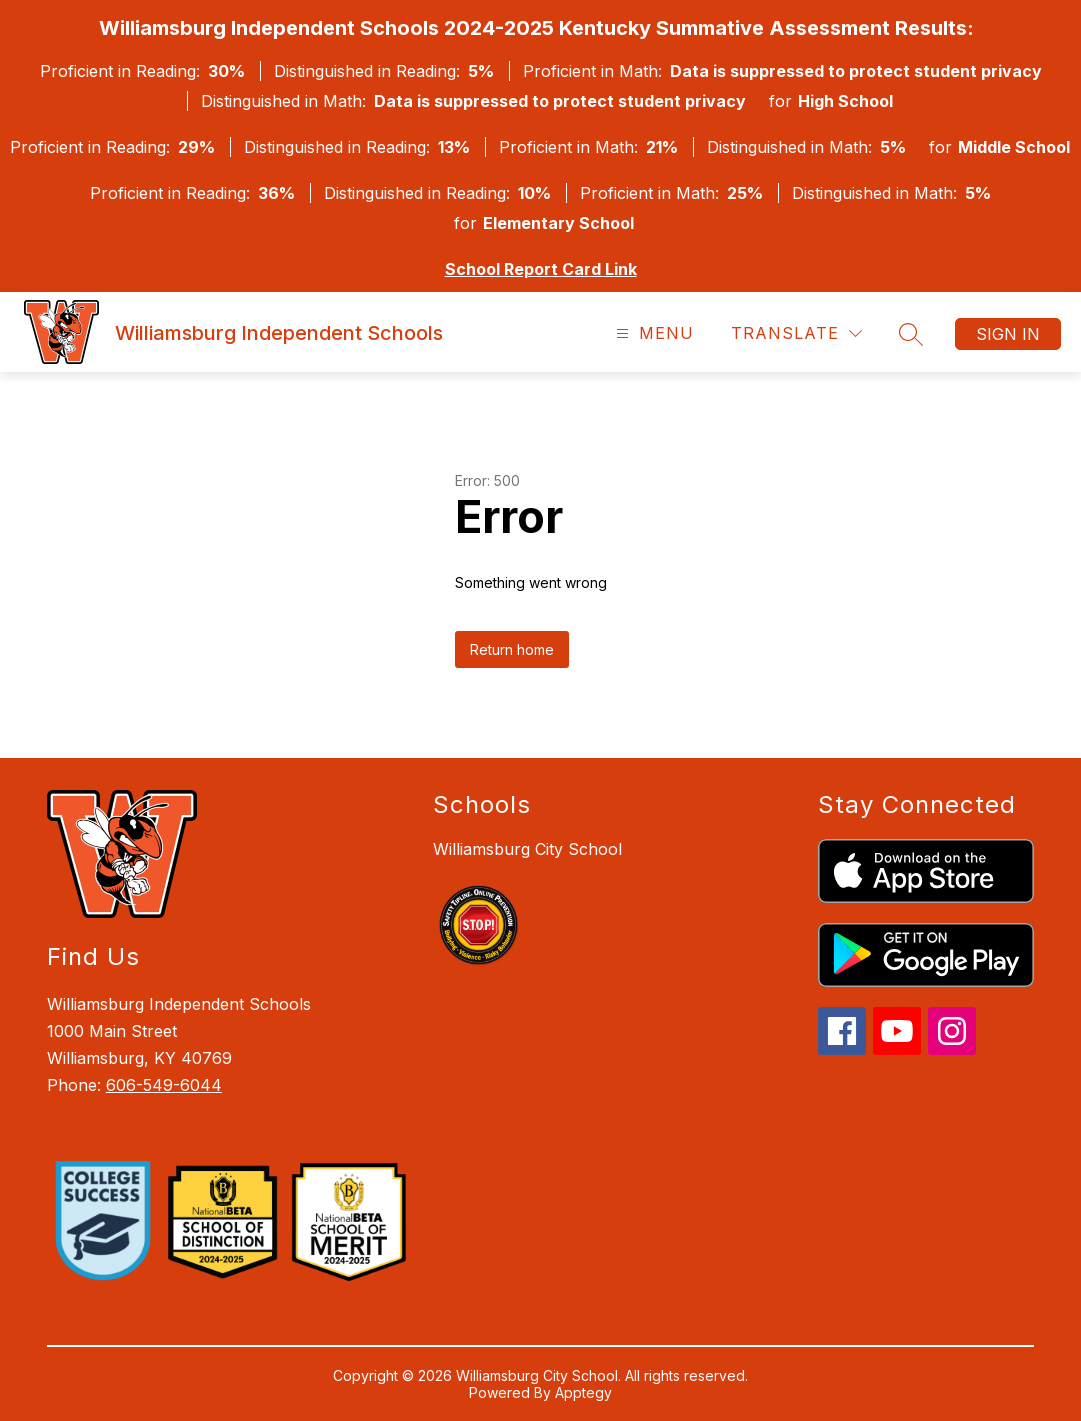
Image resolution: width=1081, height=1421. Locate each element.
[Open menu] (652, 333)
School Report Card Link (541, 269)
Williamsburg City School (527, 849)
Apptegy (583, 1392)
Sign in (1008, 334)
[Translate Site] (796, 333)
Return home (512, 649)
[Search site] (911, 334)
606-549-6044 (164, 1085)
